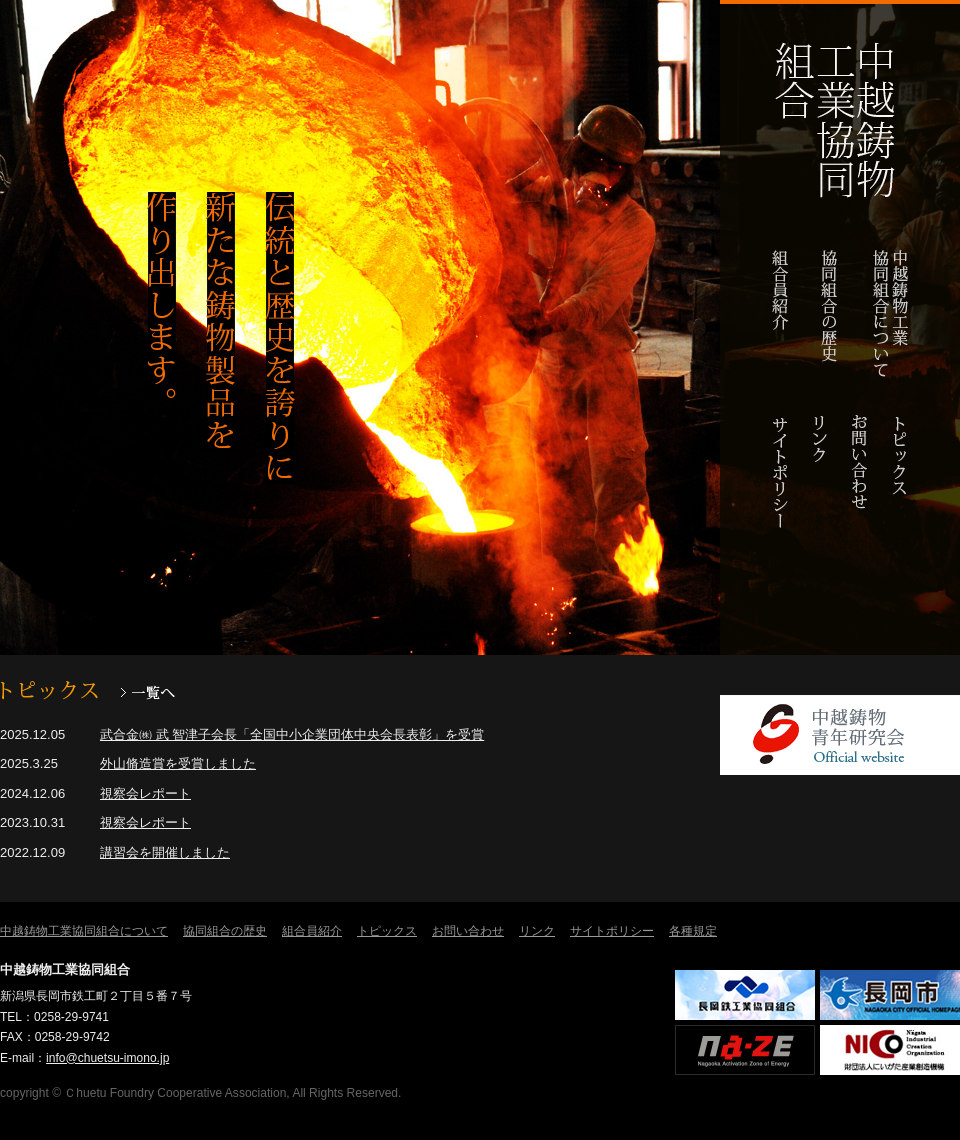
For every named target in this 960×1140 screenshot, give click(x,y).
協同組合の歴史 (829, 313)
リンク (820, 483)
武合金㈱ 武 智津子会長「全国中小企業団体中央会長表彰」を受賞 (292, 734)
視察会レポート (145, 793)
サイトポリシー (780, 483)
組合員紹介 (780, 313)
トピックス (900, 483)
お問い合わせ (860, 483)
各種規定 (693, 931)
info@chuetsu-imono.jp (107, 1058)
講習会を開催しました (165, 852)
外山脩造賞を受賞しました (178, 763)
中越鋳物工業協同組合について (890, 313)
